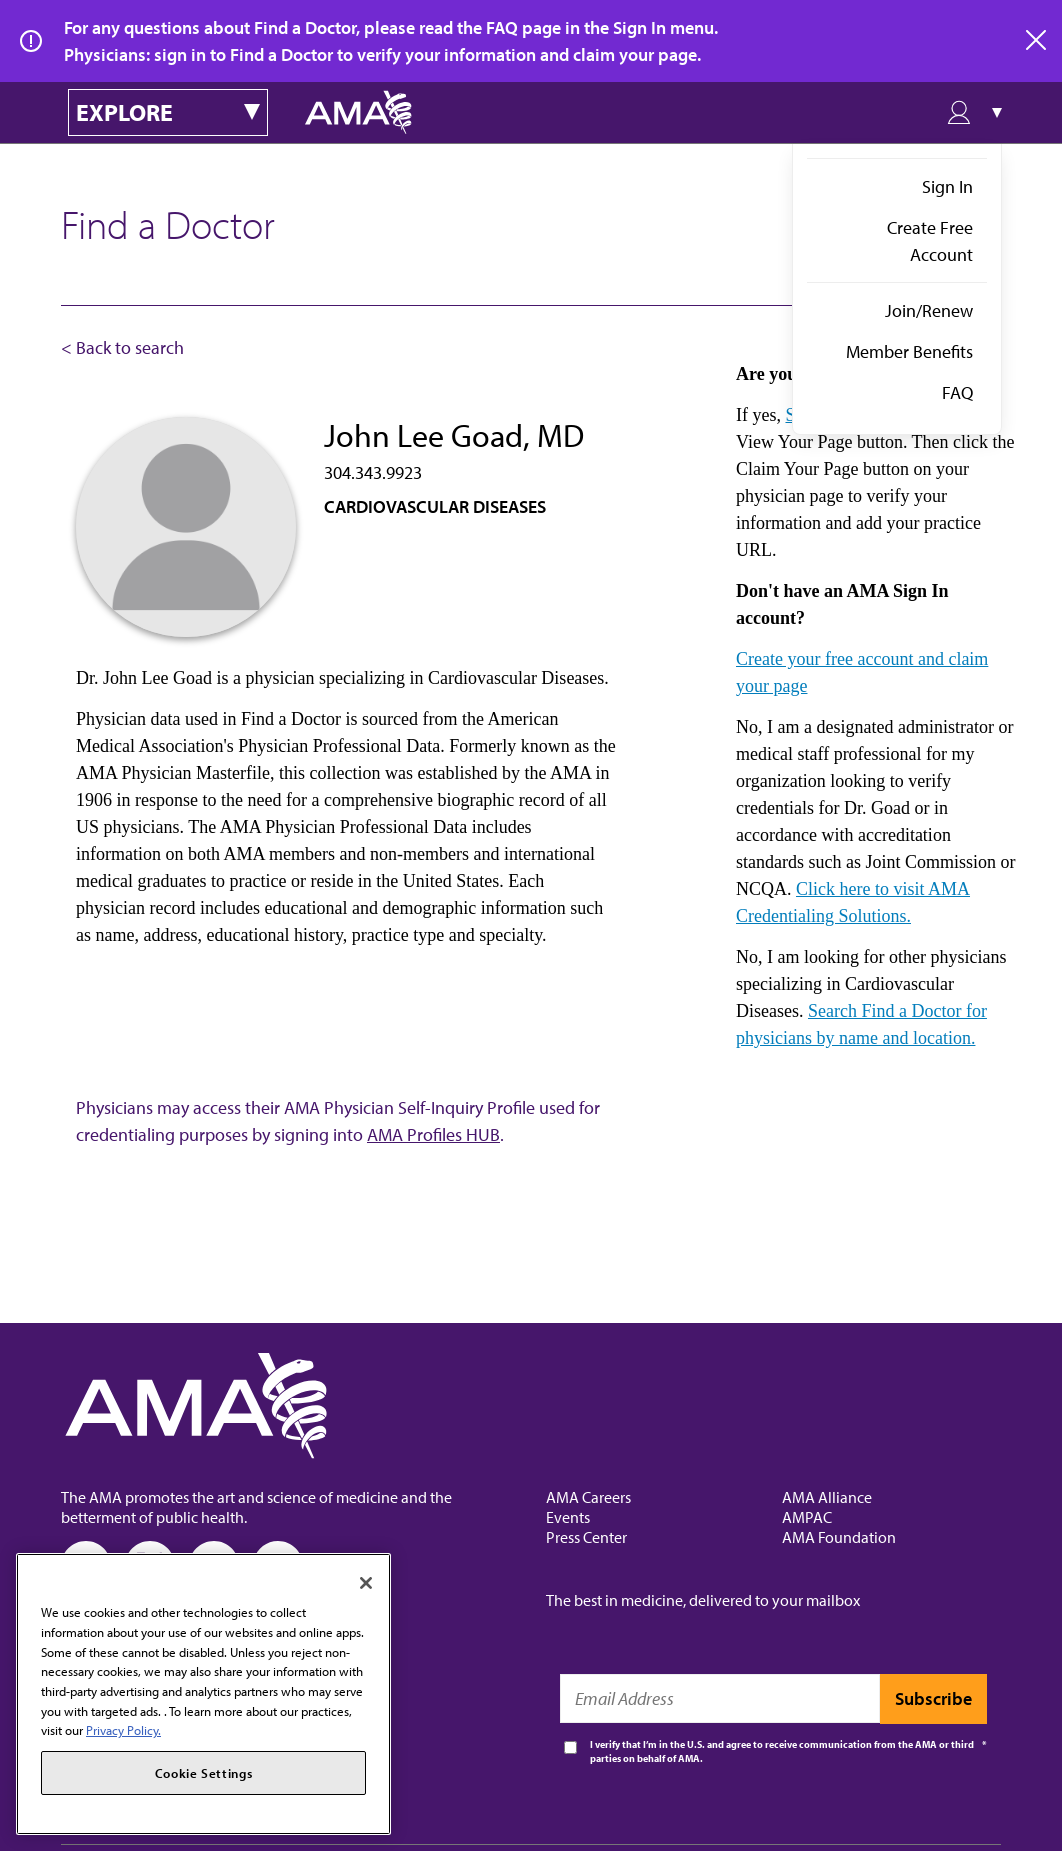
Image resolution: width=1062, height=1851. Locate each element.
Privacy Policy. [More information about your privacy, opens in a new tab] (123, 1730)
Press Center (586, 1537)
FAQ (957, 392)
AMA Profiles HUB (433, 1134)
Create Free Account (930, 241)
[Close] (366, 1583)
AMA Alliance (827, 1497)
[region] (203, 1694)
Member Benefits (909, 351)
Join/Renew (929, 310)
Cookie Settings (204, 1773)
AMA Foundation (839, 1537)
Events (568, 1517)
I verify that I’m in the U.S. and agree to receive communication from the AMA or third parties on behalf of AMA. (782, 1751)
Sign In (947, 186)
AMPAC (807, 1517)
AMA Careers (588, 1497)
